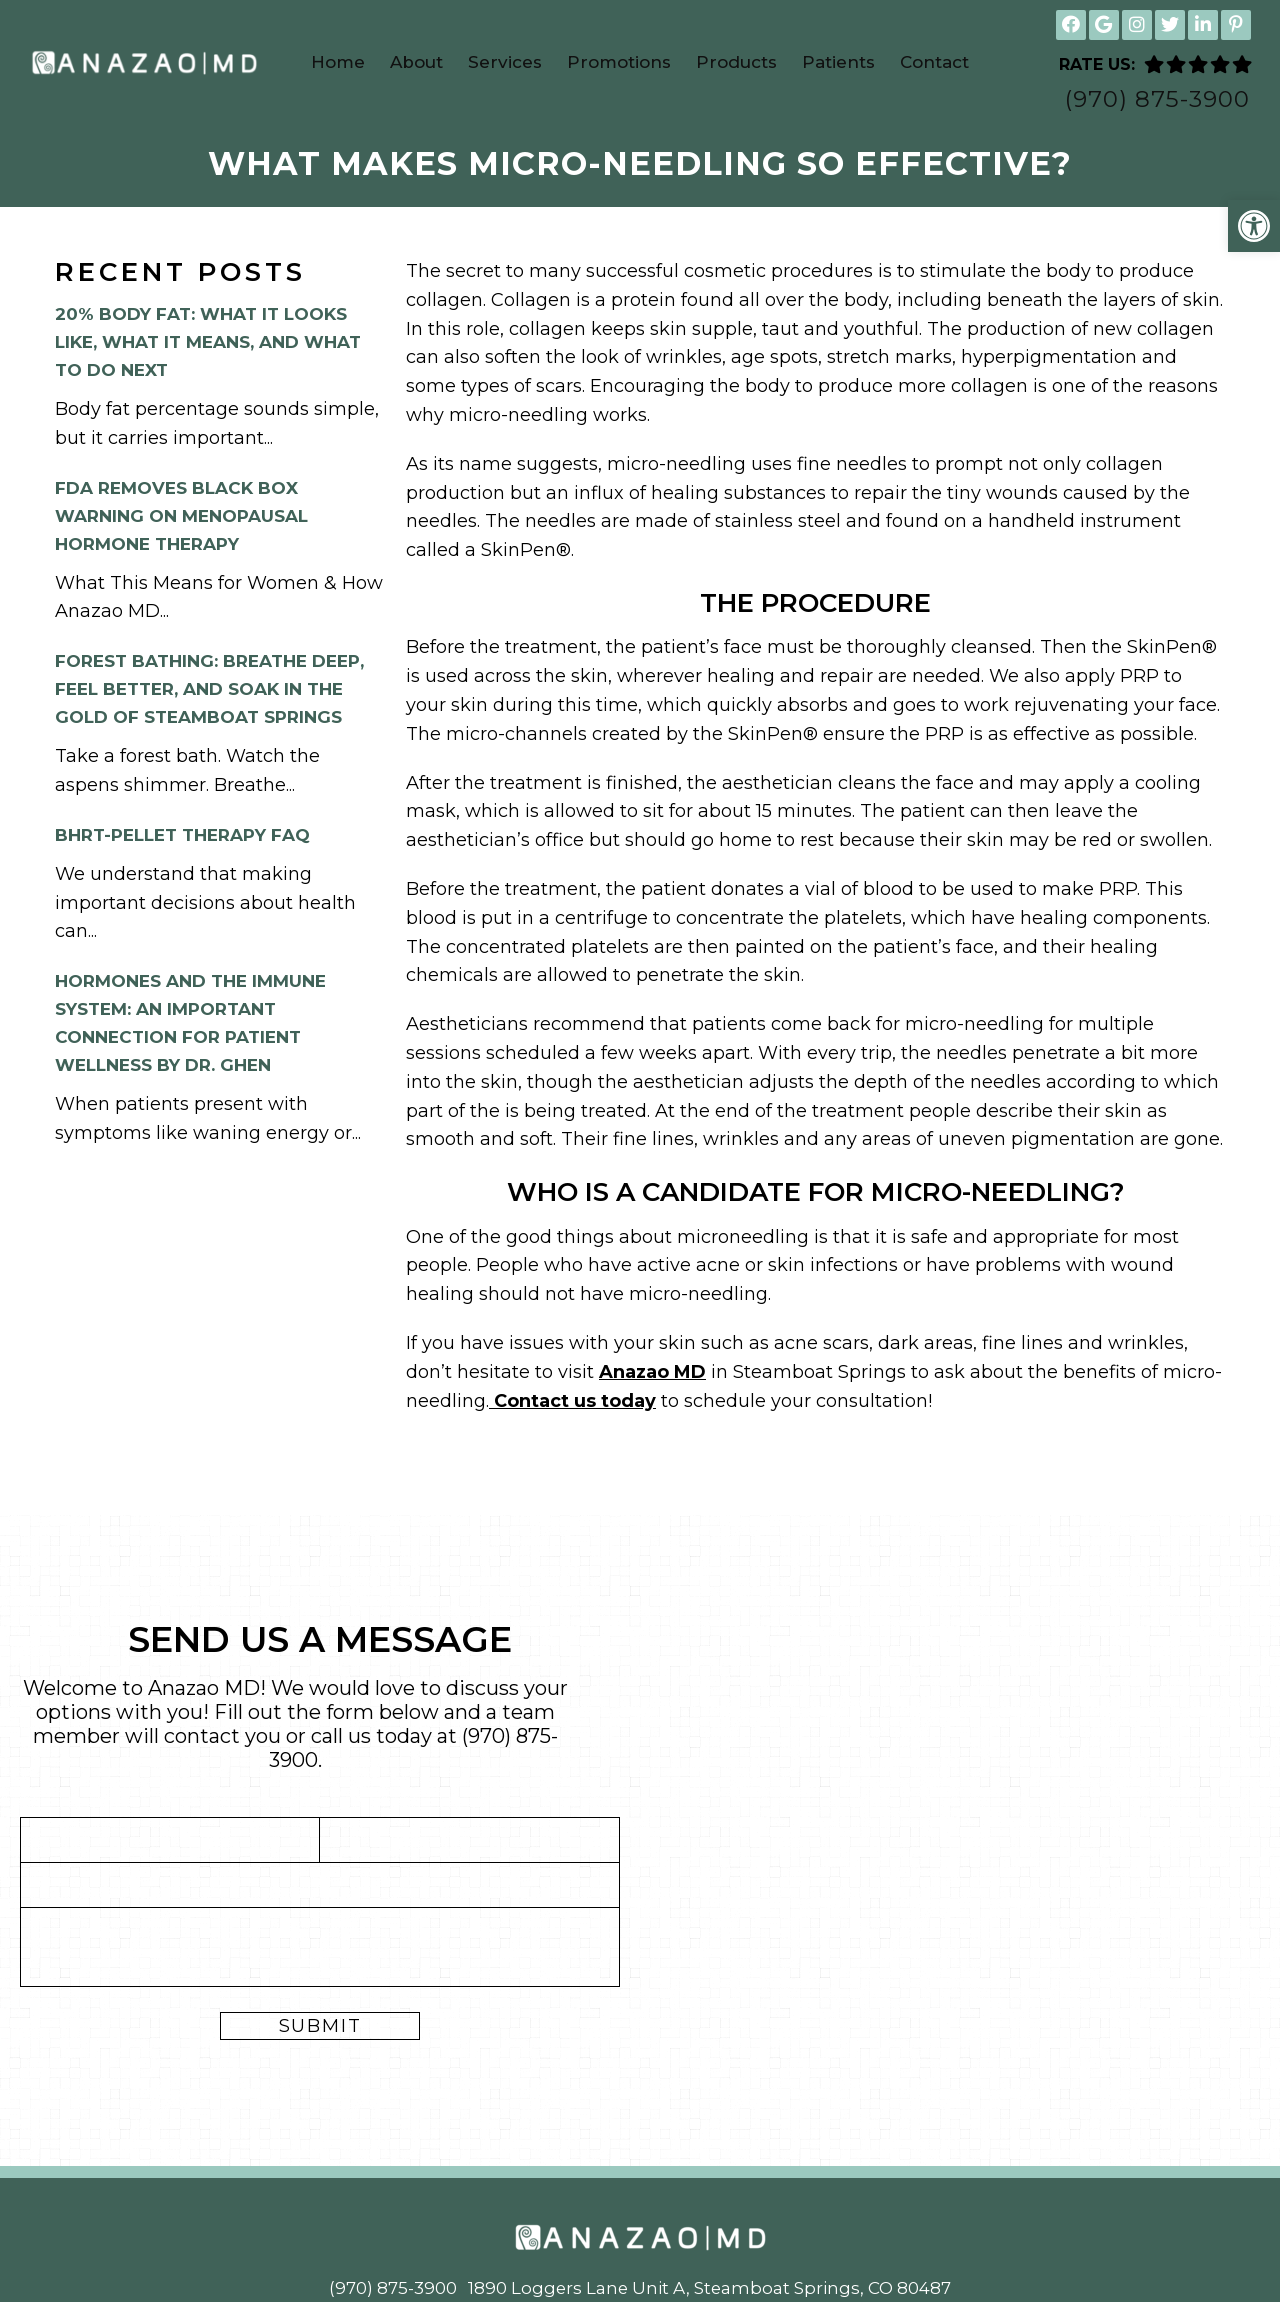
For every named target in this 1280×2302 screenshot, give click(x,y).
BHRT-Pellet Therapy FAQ (182, 839)
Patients (838, 62)
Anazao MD (652, 1375)
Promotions (619, 62)
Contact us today (572, 1404)
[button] (1254, 226)
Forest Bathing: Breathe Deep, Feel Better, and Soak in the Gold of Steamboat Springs (209, 693)
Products (736, 62)
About (416, 62)
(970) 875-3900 (1157, 99)
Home (338, 62)
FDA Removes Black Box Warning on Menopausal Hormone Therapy (181, 519)
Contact (934, 62)
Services (505, 62)
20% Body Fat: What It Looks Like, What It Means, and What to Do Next (208, 346)
